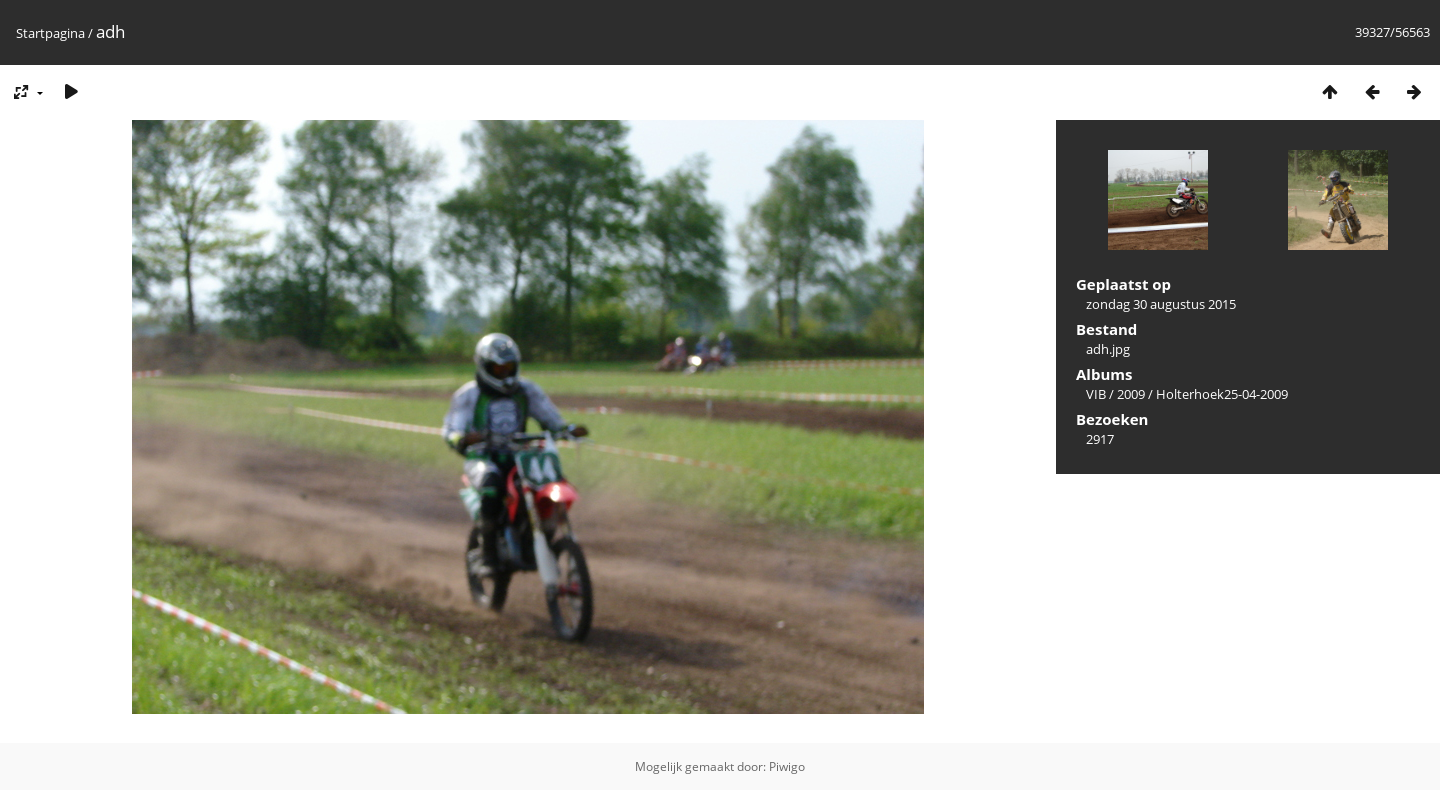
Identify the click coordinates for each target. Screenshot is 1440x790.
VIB (1096, 394)
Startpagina (50, 33)
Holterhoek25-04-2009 (1222, 394)
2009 (1131, 394)
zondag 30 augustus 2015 (1161, 304)
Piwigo (787, 766)
